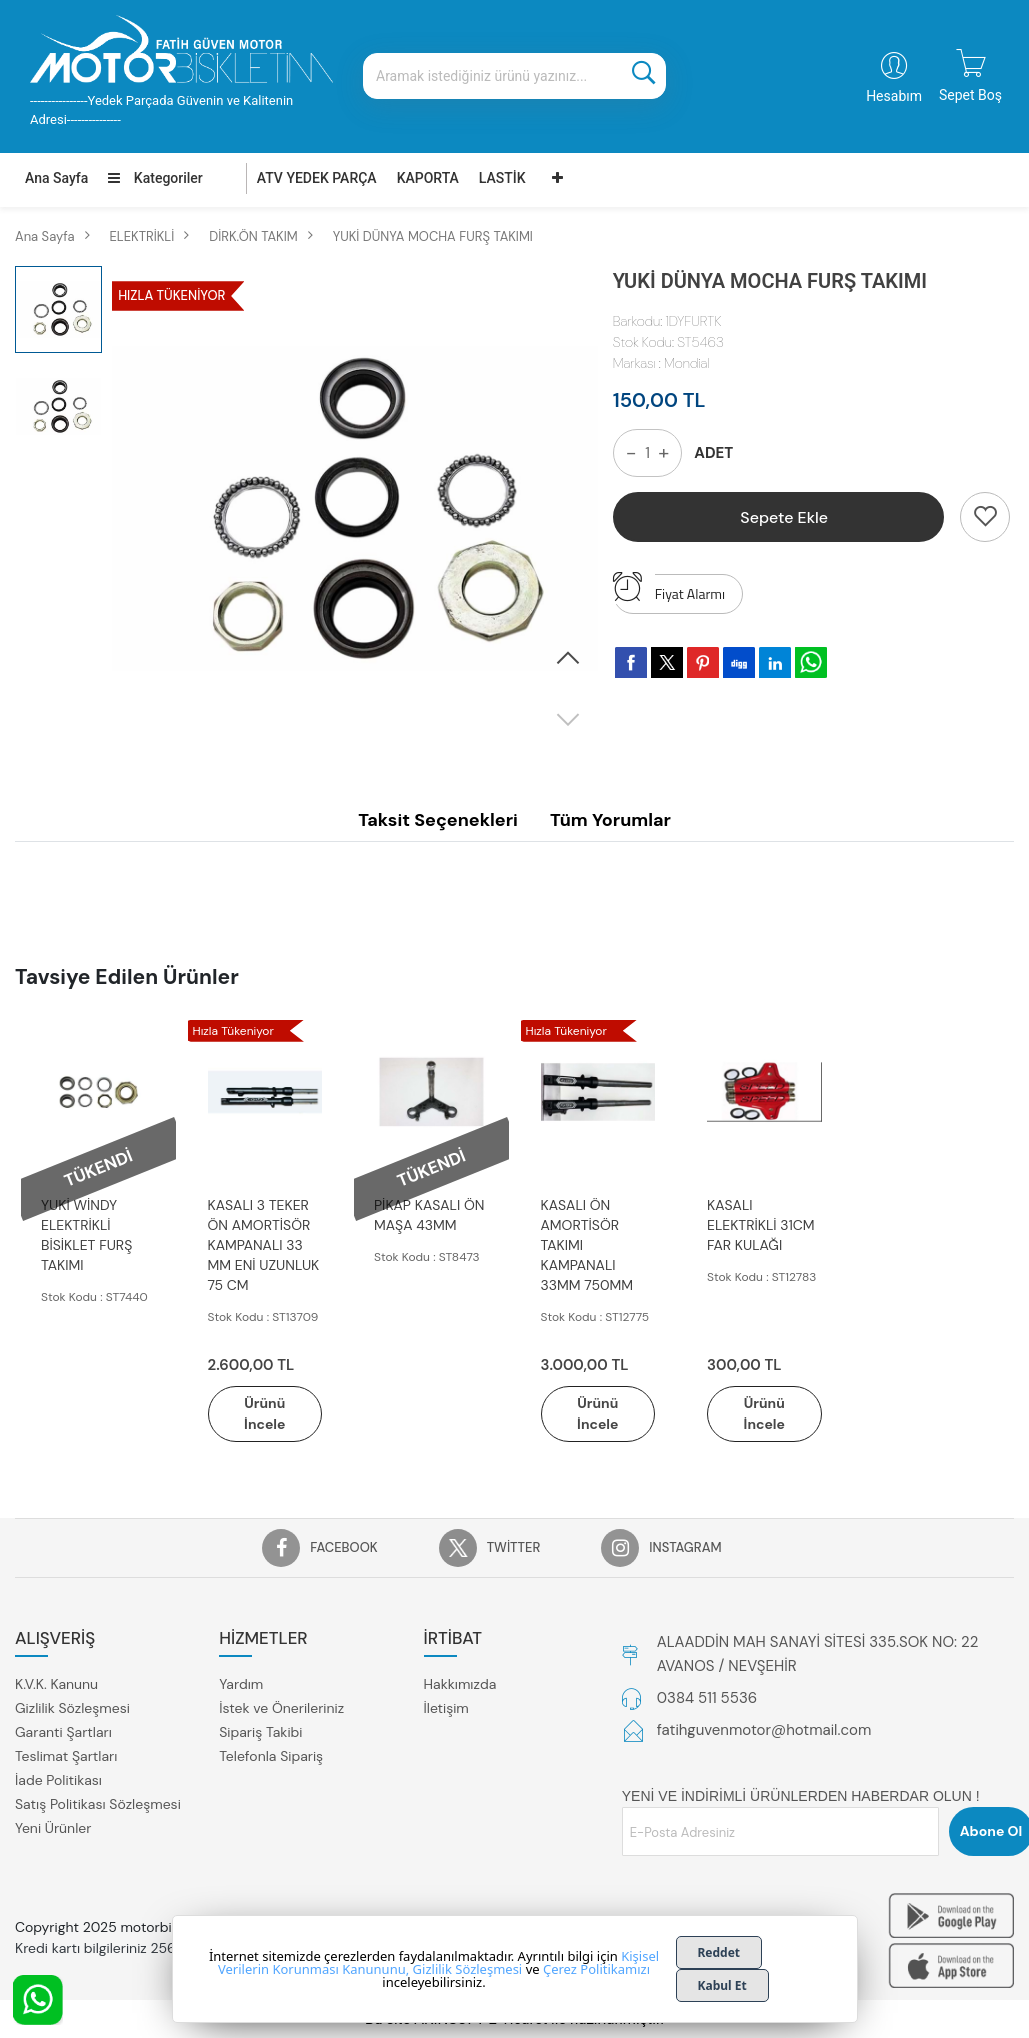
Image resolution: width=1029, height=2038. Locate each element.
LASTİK (502, 178)
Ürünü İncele (265, 1413)
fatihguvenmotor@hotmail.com (764, 1730)
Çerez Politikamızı (596, 1969)
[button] (568, 659)
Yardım (241, 1684)
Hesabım (894, 96)
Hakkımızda (460, 1684)
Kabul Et (722, 1985)
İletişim (446, 1708)
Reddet (719, 1952)
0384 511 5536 (707, 1698)
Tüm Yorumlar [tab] (610, 820)
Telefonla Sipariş (271, 1756)
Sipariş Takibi (260, 1732)
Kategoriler (155, 178)
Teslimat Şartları (66, 1756)
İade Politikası (58, 1780)
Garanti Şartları (63, 1732)
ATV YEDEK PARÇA (317, 178)
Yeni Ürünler (53, 1828)
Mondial (687, 363)
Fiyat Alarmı (669, 589)
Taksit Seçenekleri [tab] (438, 820)
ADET (713, 453)
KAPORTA (428, 178)
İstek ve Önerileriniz (281, 1708)
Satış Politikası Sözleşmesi (98, 1804)
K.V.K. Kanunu (56, 1684)
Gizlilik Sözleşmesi (72, 1708)
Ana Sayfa (56, 178)
